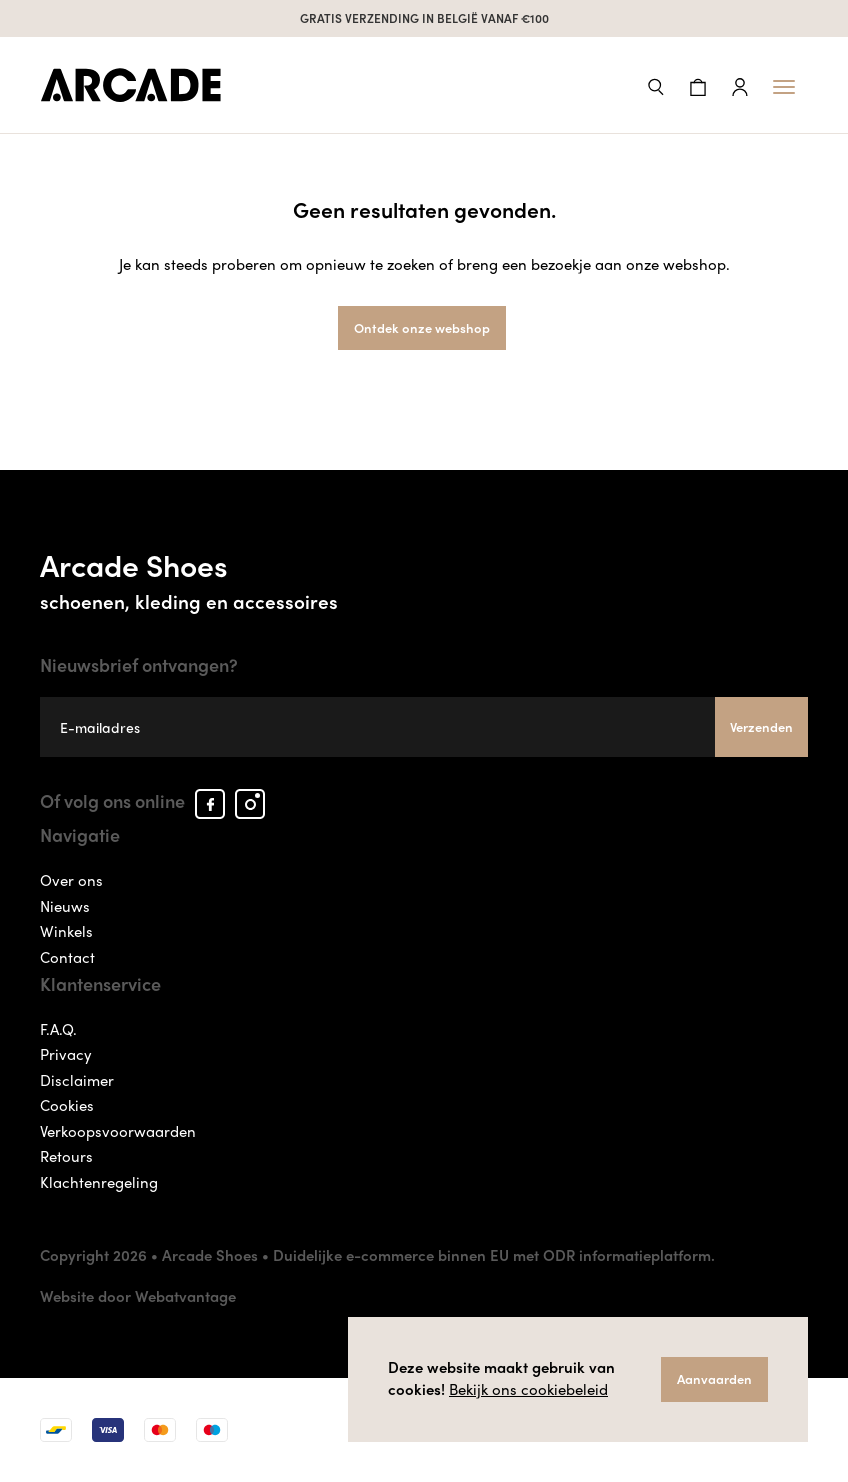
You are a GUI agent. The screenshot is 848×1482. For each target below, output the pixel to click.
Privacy (66, 1054)
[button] (656, 84)
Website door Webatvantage (138, 1296)
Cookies (67, 1105)
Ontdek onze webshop (422, 327)
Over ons (71, 880)
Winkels (66, 931)
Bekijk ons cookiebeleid (528, 1389)
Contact (67, 957)
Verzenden (761, 726)
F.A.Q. (58, 1029)
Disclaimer (77, 1080)
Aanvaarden (714, 1378)
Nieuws (65, 906)
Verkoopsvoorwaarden (118, 1131)
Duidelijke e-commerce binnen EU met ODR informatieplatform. (494, 1255)
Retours (66, 1156)
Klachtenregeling (99, 1182)
